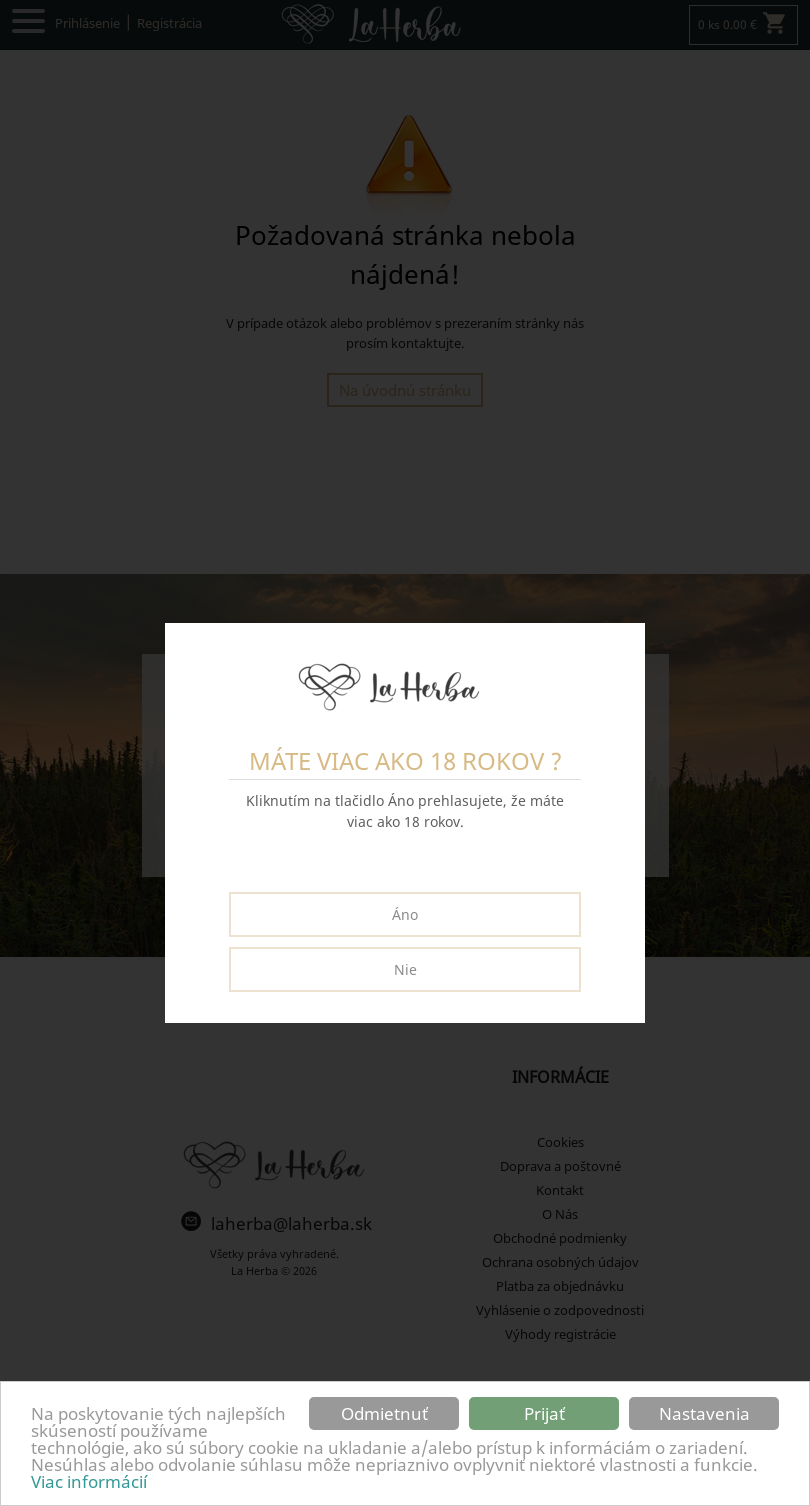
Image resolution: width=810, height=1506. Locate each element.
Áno (405, 914)
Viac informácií (89, 1481)
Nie (405, 969)
